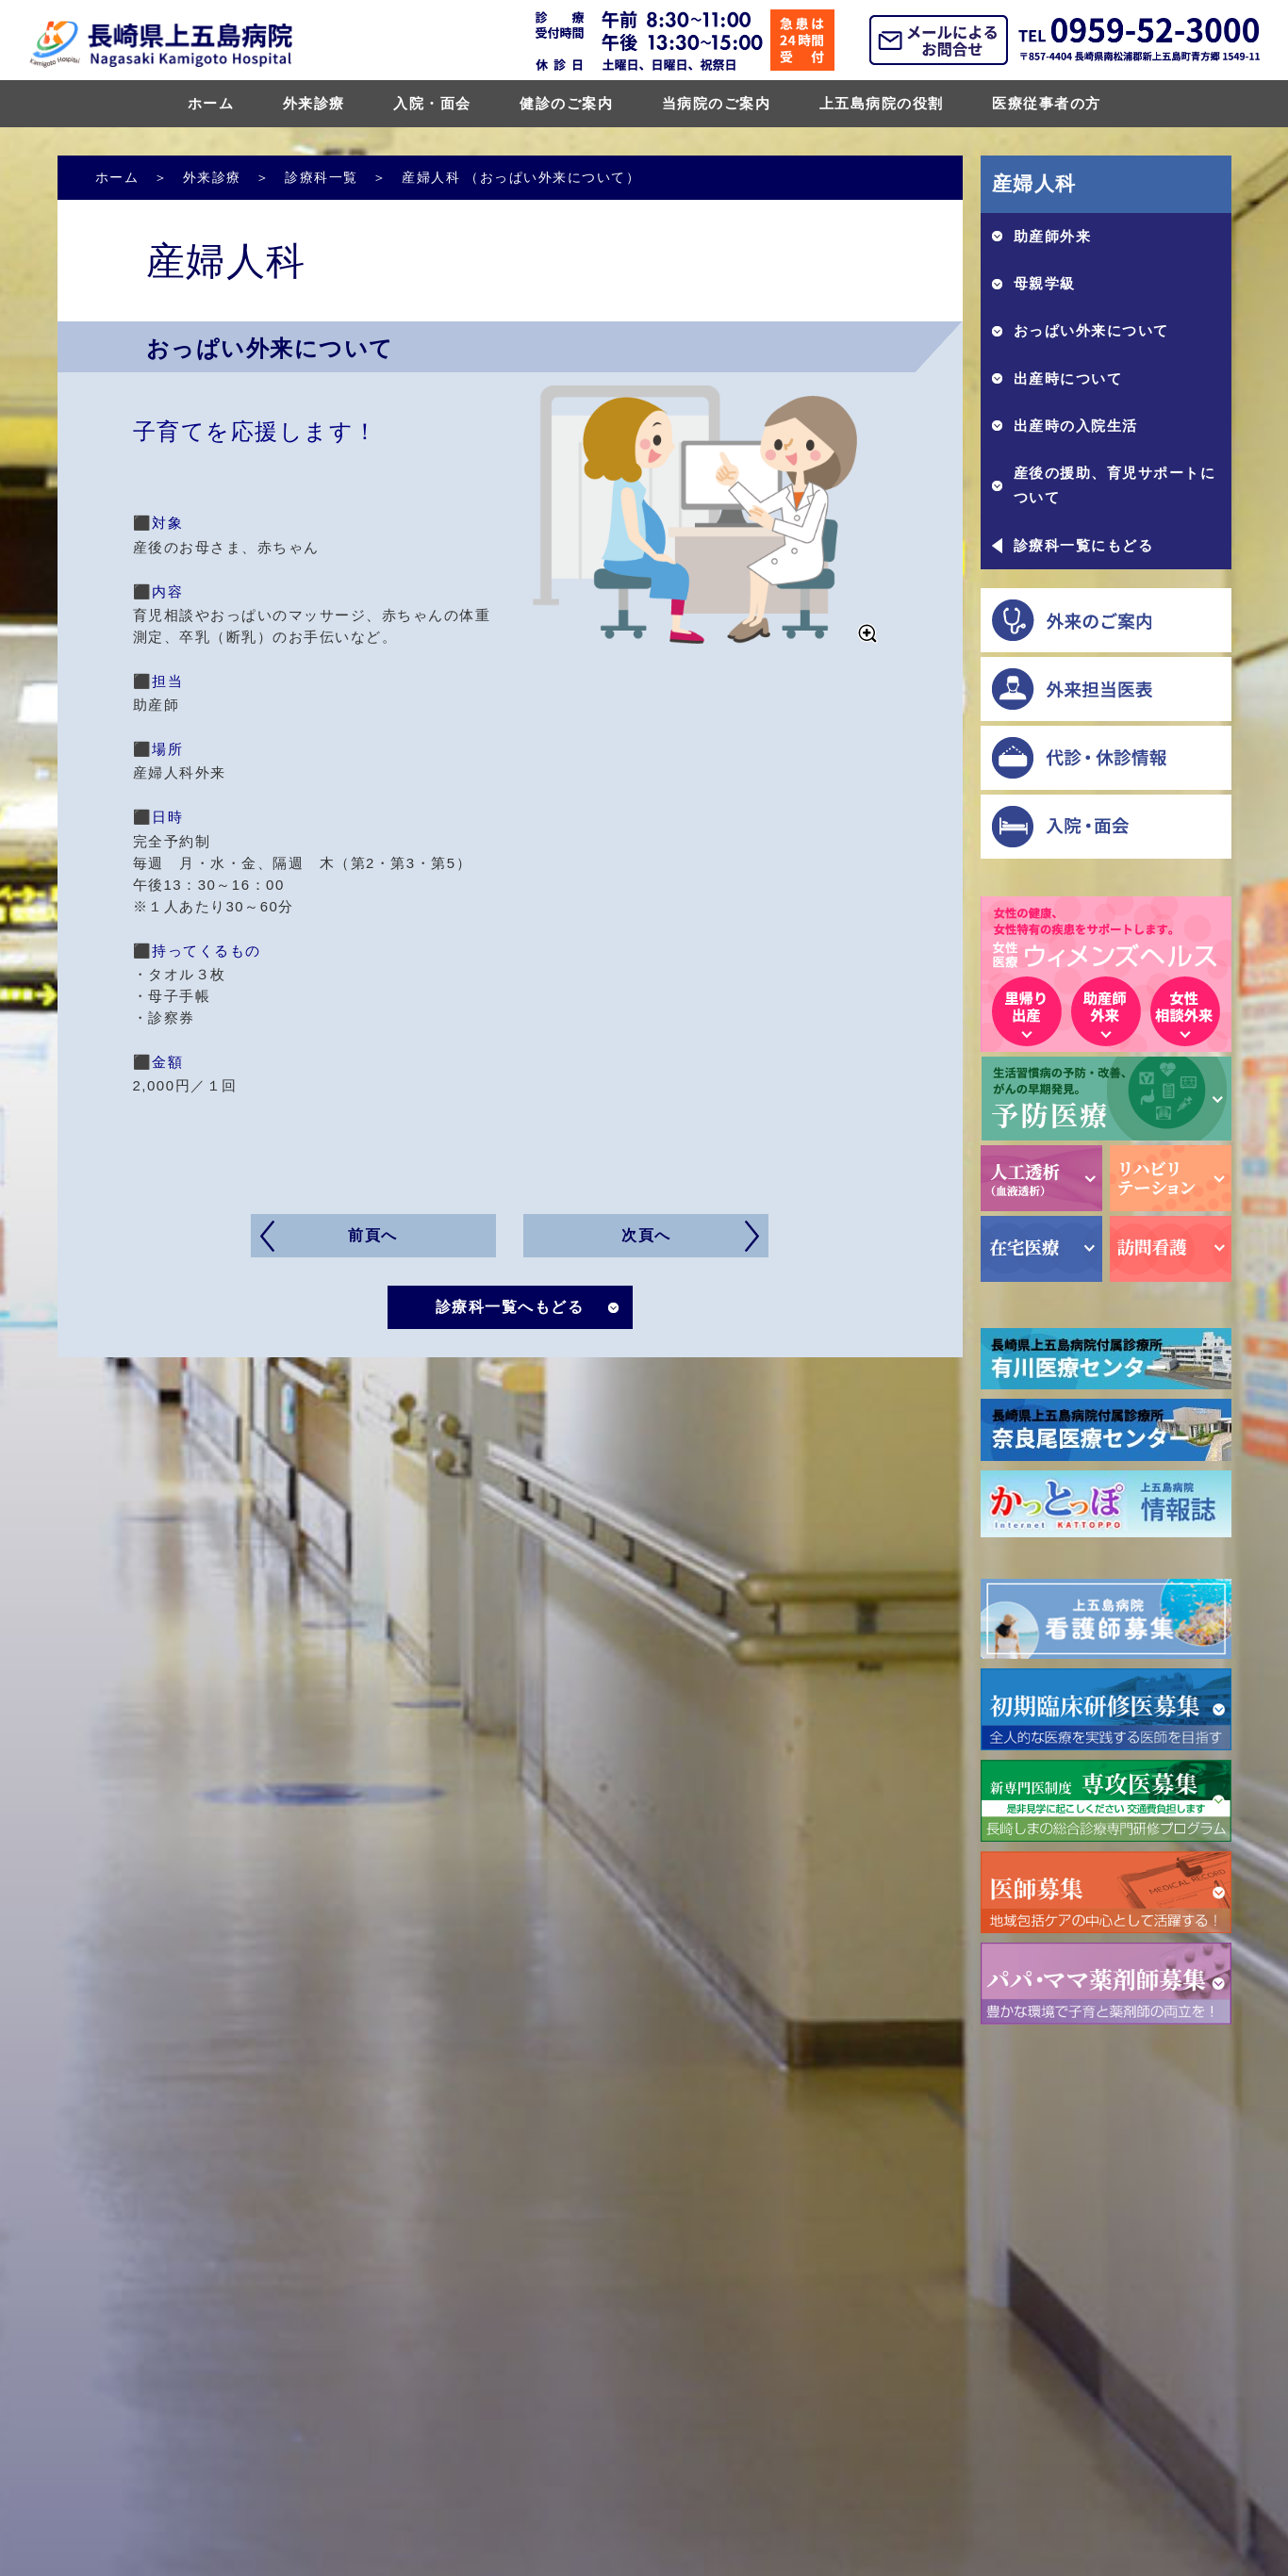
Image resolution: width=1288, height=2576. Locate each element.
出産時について (1068, 378)
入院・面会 (432, 103)
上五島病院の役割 (881, 103)
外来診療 (314, 103)
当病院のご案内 (716, 103)
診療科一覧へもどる (510, 1307)
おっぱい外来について (1091, 330)
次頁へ (646, 1235)
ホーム (211, 103)
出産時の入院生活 (1076, 426)
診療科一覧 (321, 177)
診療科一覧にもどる (1084, 545)
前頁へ (373, 1235)
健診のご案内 (566, 103)
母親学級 (1045, 283)
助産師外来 (1053, 236)
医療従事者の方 (1046, 103)
